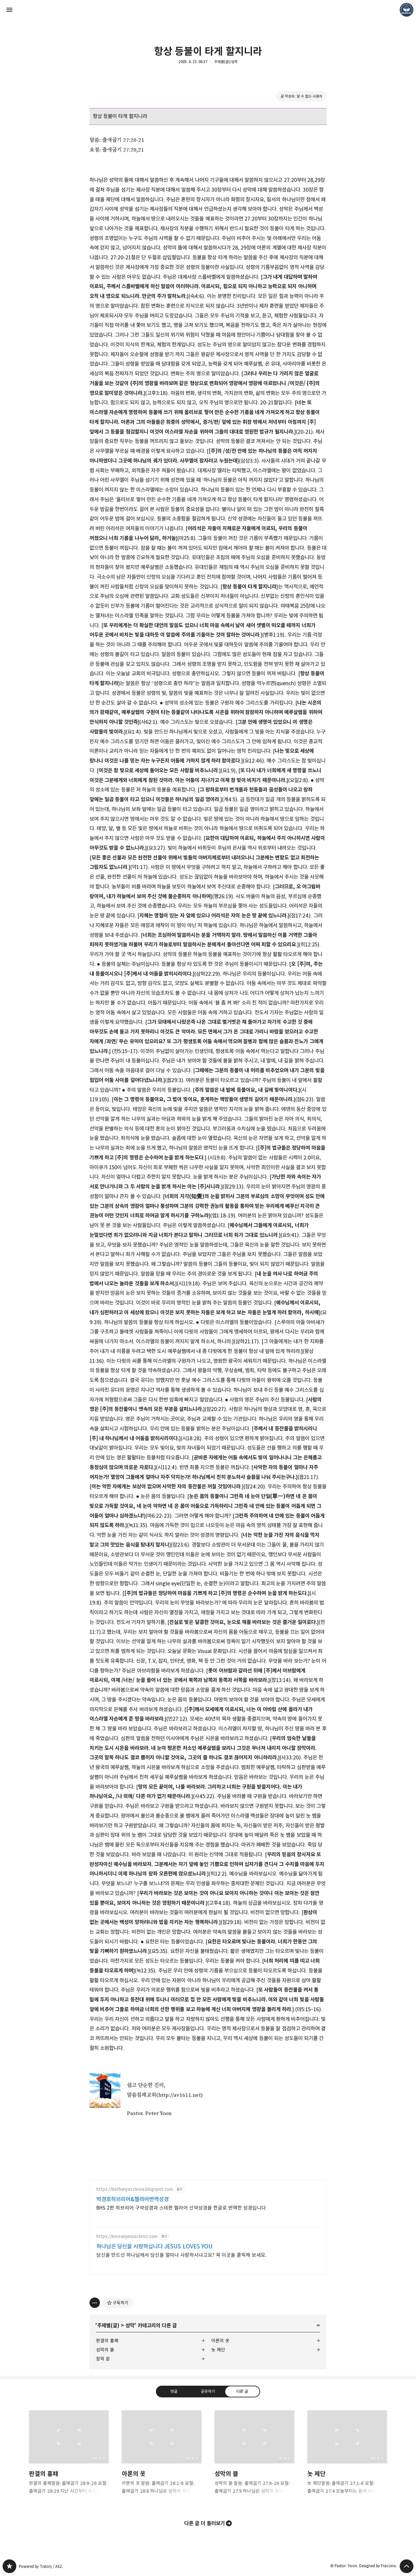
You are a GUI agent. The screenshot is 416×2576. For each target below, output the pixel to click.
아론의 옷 (220, 2341)
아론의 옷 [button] (161, 2457)
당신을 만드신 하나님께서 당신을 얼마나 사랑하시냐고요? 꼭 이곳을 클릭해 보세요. (181, 2255)
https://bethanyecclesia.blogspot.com (134, 2189)
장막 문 (103, 2359)
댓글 (173, 2391)
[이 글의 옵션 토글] (95, 2303)
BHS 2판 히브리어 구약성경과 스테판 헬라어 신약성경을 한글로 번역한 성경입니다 (181, 2208)
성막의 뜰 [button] (254, 2457)
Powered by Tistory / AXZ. (41, 2566)
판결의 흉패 (107, 2341)
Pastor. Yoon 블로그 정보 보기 (406, 10)
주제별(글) (108, 2325)
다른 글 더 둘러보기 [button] (204, 2523)
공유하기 (208, 2391)
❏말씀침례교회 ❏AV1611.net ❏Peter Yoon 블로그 (9, 2566)
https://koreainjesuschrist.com (127, 2236)
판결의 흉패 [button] (68, 2457)
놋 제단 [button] (347, 2457)
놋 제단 (218, 2350)
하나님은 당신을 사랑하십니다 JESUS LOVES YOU (154, 2246)
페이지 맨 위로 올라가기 (406, 2566)
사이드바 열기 (9, 10)
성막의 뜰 (105, 2350)
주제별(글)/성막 (226, 61)
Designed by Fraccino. (378, 2565)
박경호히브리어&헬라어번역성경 (132, 2199)
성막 (129, 2325)
